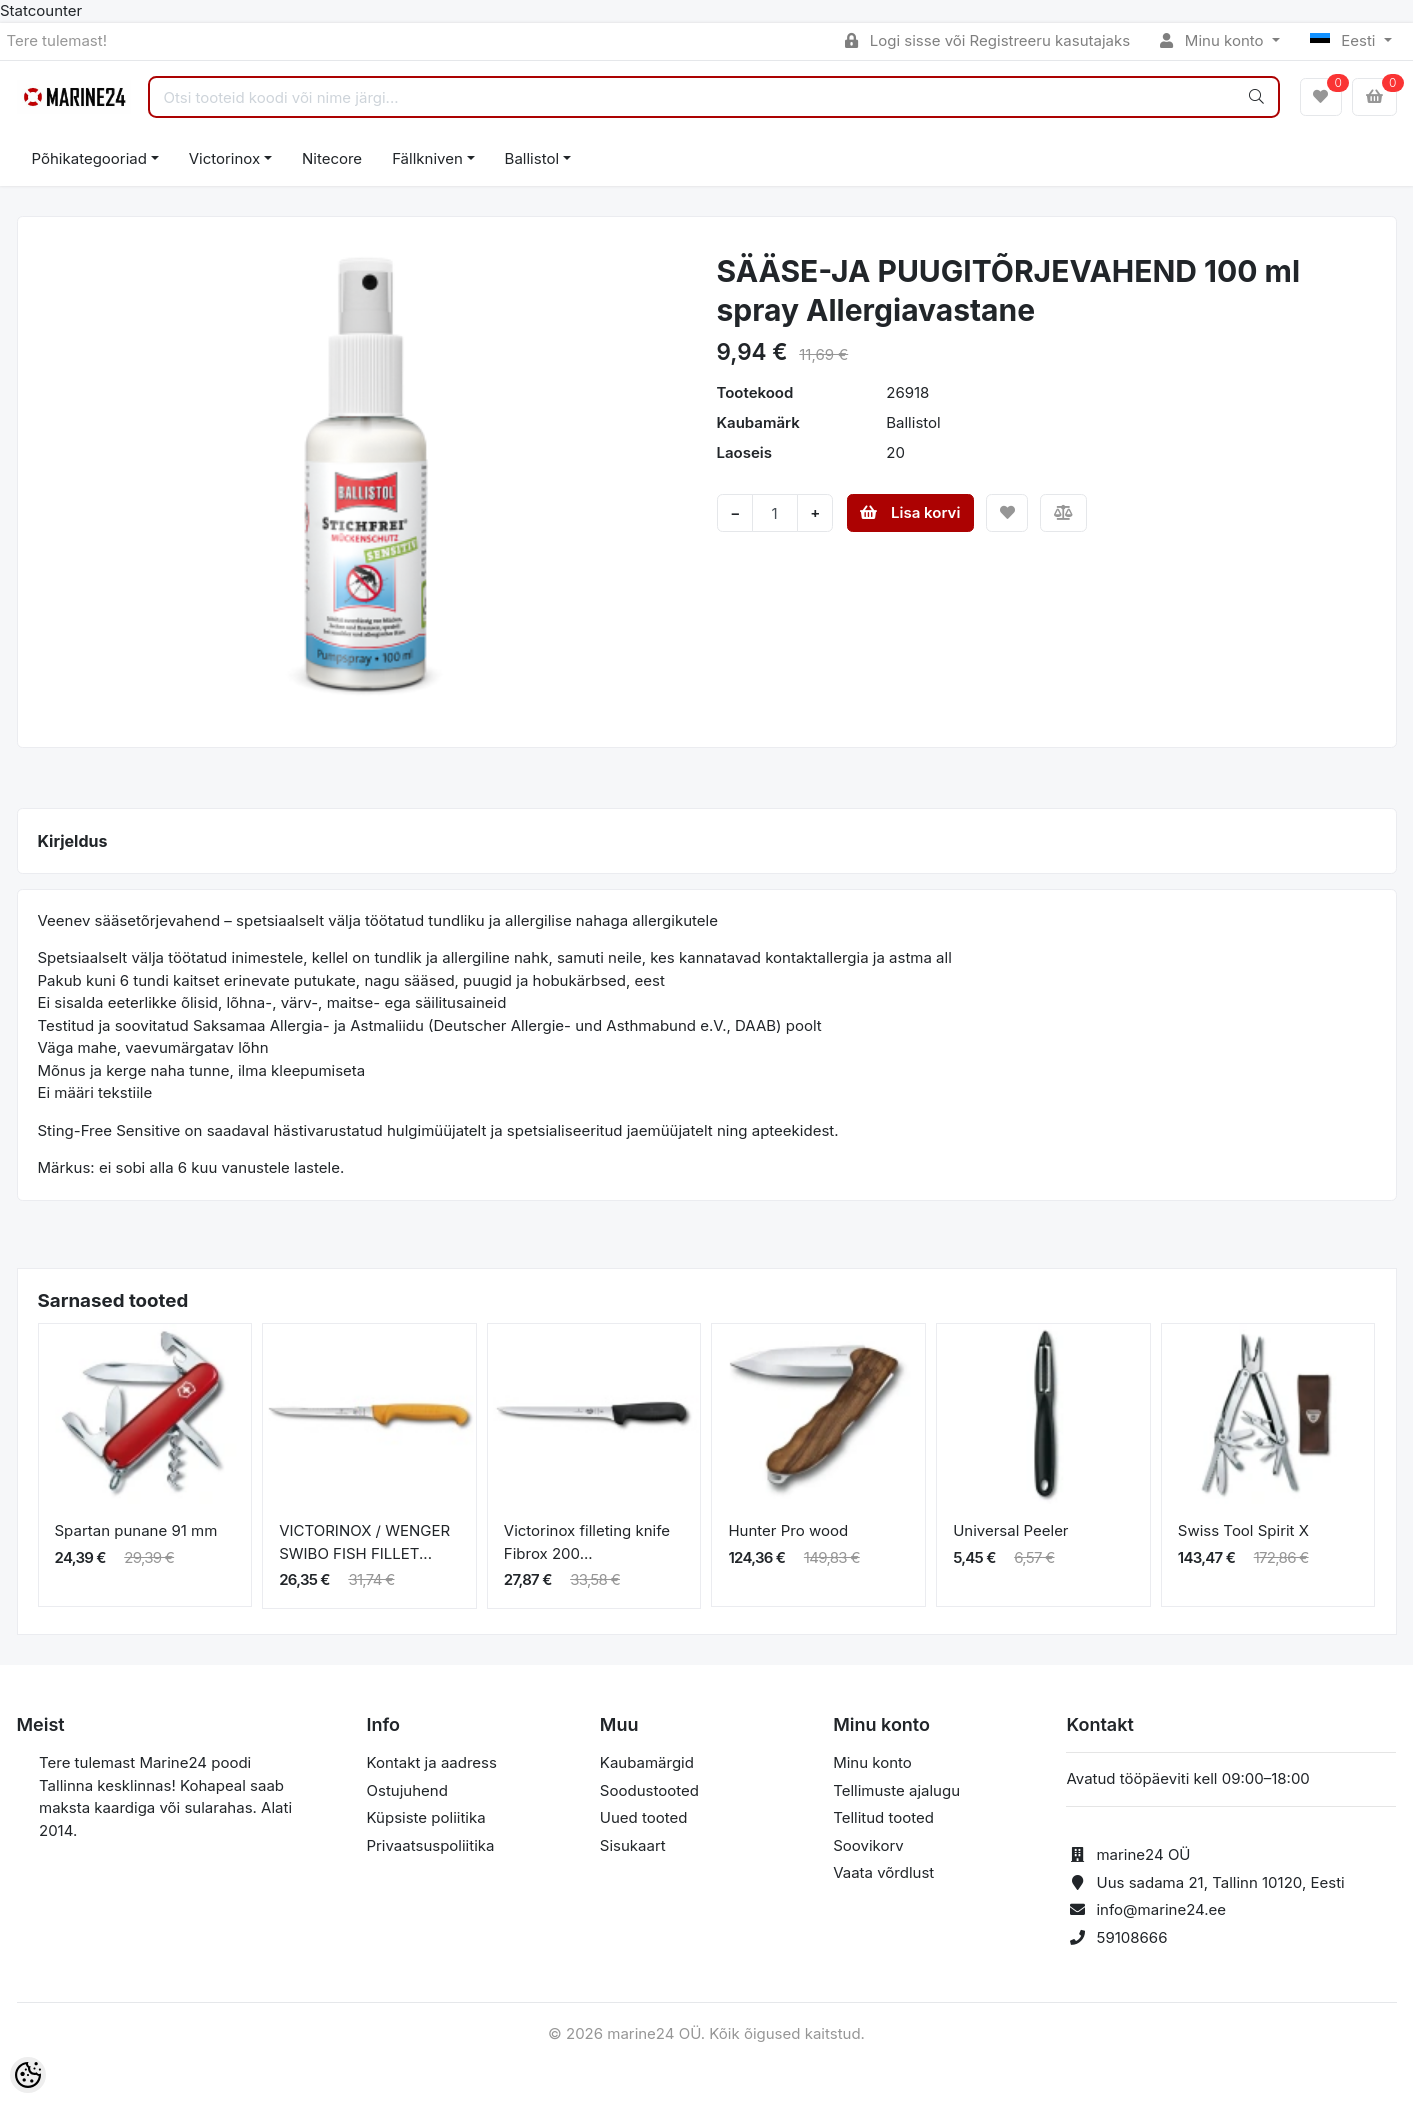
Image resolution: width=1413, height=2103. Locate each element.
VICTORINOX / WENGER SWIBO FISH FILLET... (364, 1542)
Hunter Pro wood (788, 1530)
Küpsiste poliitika (426, 1817)
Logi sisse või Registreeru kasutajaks (987, 40)
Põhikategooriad (89, 158)
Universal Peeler (1010, 1530)
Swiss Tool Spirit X (1243, 1530)
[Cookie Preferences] (28, 2075)
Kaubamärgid (647, 1762)
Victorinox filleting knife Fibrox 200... (587, 1542)
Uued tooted (644, 1817)
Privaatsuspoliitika (431, 1845)
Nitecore (332, 158)
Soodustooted (649, 1790)
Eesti (1345, 40)
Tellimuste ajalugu (896, 1790)
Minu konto (1214, 40)
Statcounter (41, 10)
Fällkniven (427, 158)
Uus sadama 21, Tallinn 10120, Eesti (1220, 1882)
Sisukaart (633, 1845)
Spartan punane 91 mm (136, 1530)
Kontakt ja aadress (432, 1762)
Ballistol (532, 158)
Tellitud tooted (883, 1817)
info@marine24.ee (1161, 1909)
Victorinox (224, 158)
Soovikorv (868, 1845)
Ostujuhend (407, 1790)
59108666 (1131, 1937)
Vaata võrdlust (883, 1872)
